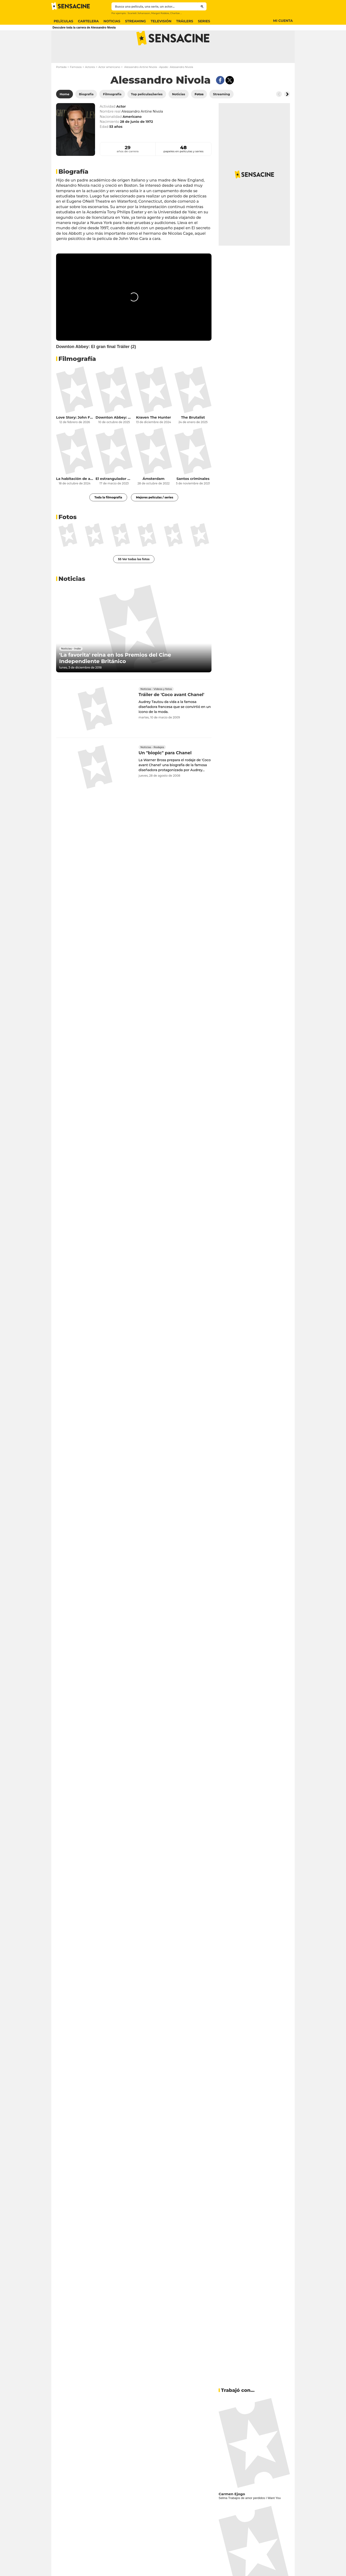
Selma (223, 2515)
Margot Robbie (160, 13)
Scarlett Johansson (139, 13)
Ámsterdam (154, 496)
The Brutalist (193, 435)
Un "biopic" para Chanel (165, 770)
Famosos (76, 84)
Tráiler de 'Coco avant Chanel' (171, 712)
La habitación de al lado (74, 496)
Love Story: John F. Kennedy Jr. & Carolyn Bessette (74, 435)
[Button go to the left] (279, 112)
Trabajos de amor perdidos (246, 2515)
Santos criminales (192, 496)
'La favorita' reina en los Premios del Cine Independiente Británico (115, 675)
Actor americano (109, 84)
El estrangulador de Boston (114, 496)
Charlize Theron (179, 13)
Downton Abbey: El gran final (114, 435)
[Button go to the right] (287, 112)
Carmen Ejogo (232, 2511)
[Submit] (202, 6)
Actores (90, 84)
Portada (61, 84)
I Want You (273, 2515)
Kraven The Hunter (153, 435)
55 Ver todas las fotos (134, 576)
